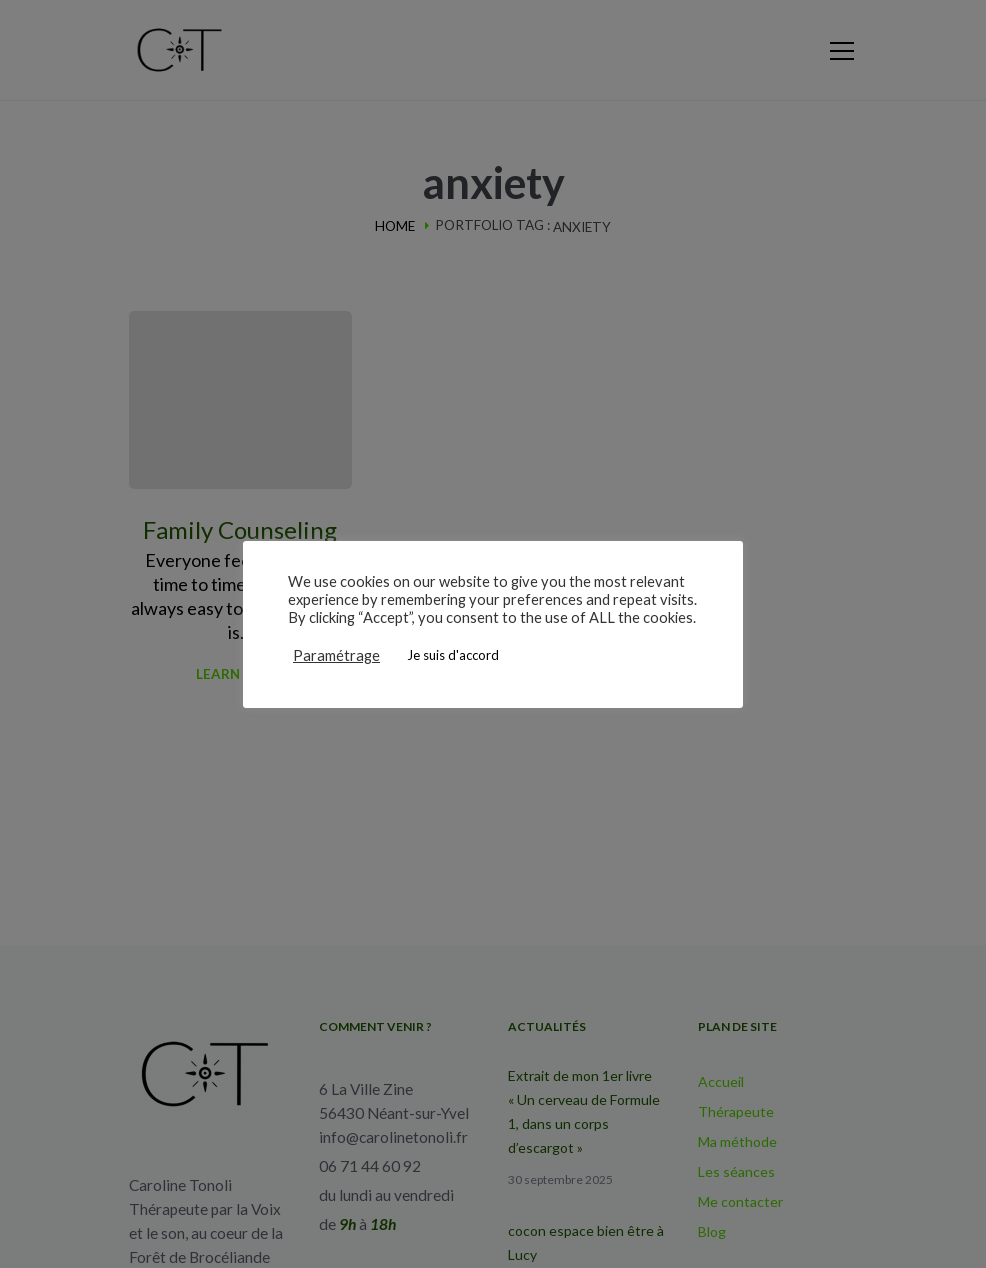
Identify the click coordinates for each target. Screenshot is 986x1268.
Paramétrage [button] (336, 655)
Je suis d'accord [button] (453, 655)
